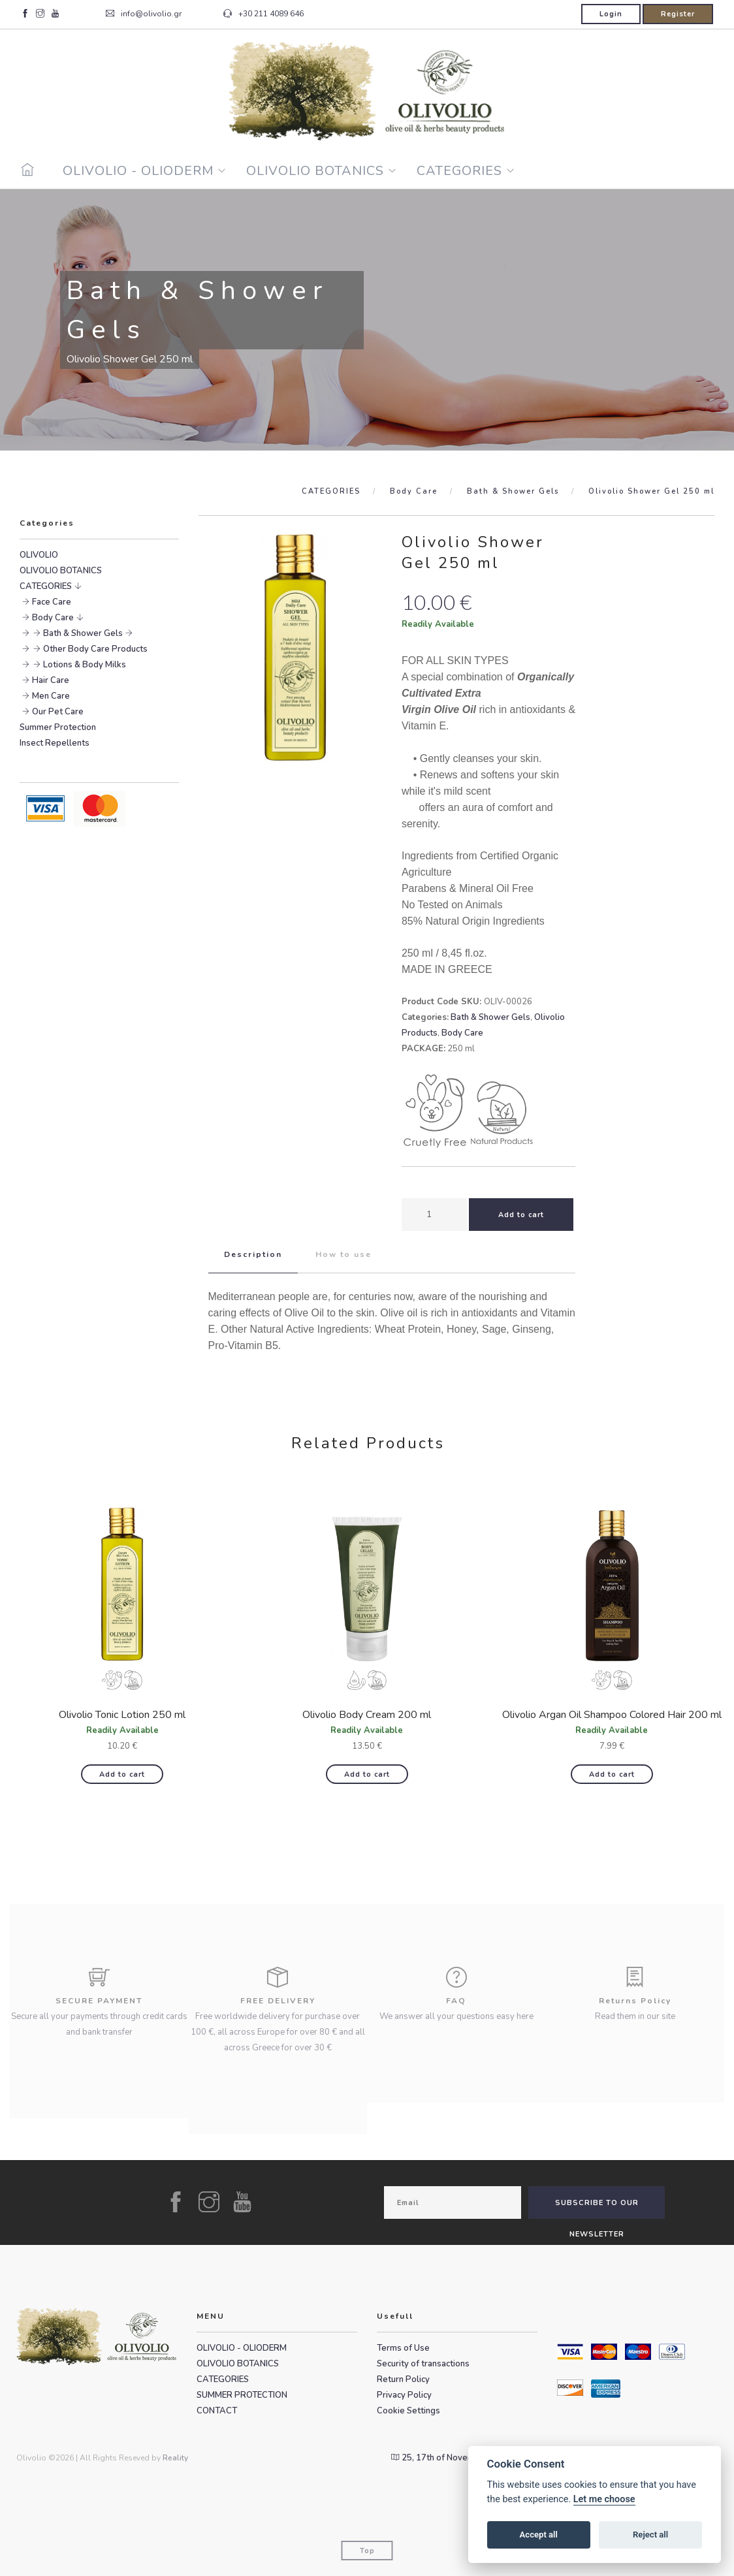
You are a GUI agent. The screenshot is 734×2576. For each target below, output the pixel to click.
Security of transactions (423, 2364)
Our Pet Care (58, 712)
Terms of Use (403, 2348)
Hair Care (50, 680)
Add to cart (122, 1774)
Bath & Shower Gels (513, 491)
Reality (175, 2458)
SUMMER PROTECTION (242, 2395)
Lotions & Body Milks (84, 665)
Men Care (51, 696)
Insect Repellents (54, 743)
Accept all (539, 2534)
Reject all (650, 2534)
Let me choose (604, 2499)
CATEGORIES (459, 171)
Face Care (51, 602)
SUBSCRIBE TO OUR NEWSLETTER (597, 2208)
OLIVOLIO (39, 555)
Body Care (414, 491)
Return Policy (403, 2379)
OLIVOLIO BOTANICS (315, 171)
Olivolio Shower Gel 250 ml (651, 491)
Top (367, 2551)
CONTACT (217, 2411)
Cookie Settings (408, 2411)
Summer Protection (58, 727)
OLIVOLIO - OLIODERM (138, 171)
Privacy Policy (404, 2395)
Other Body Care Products (95, 649)
